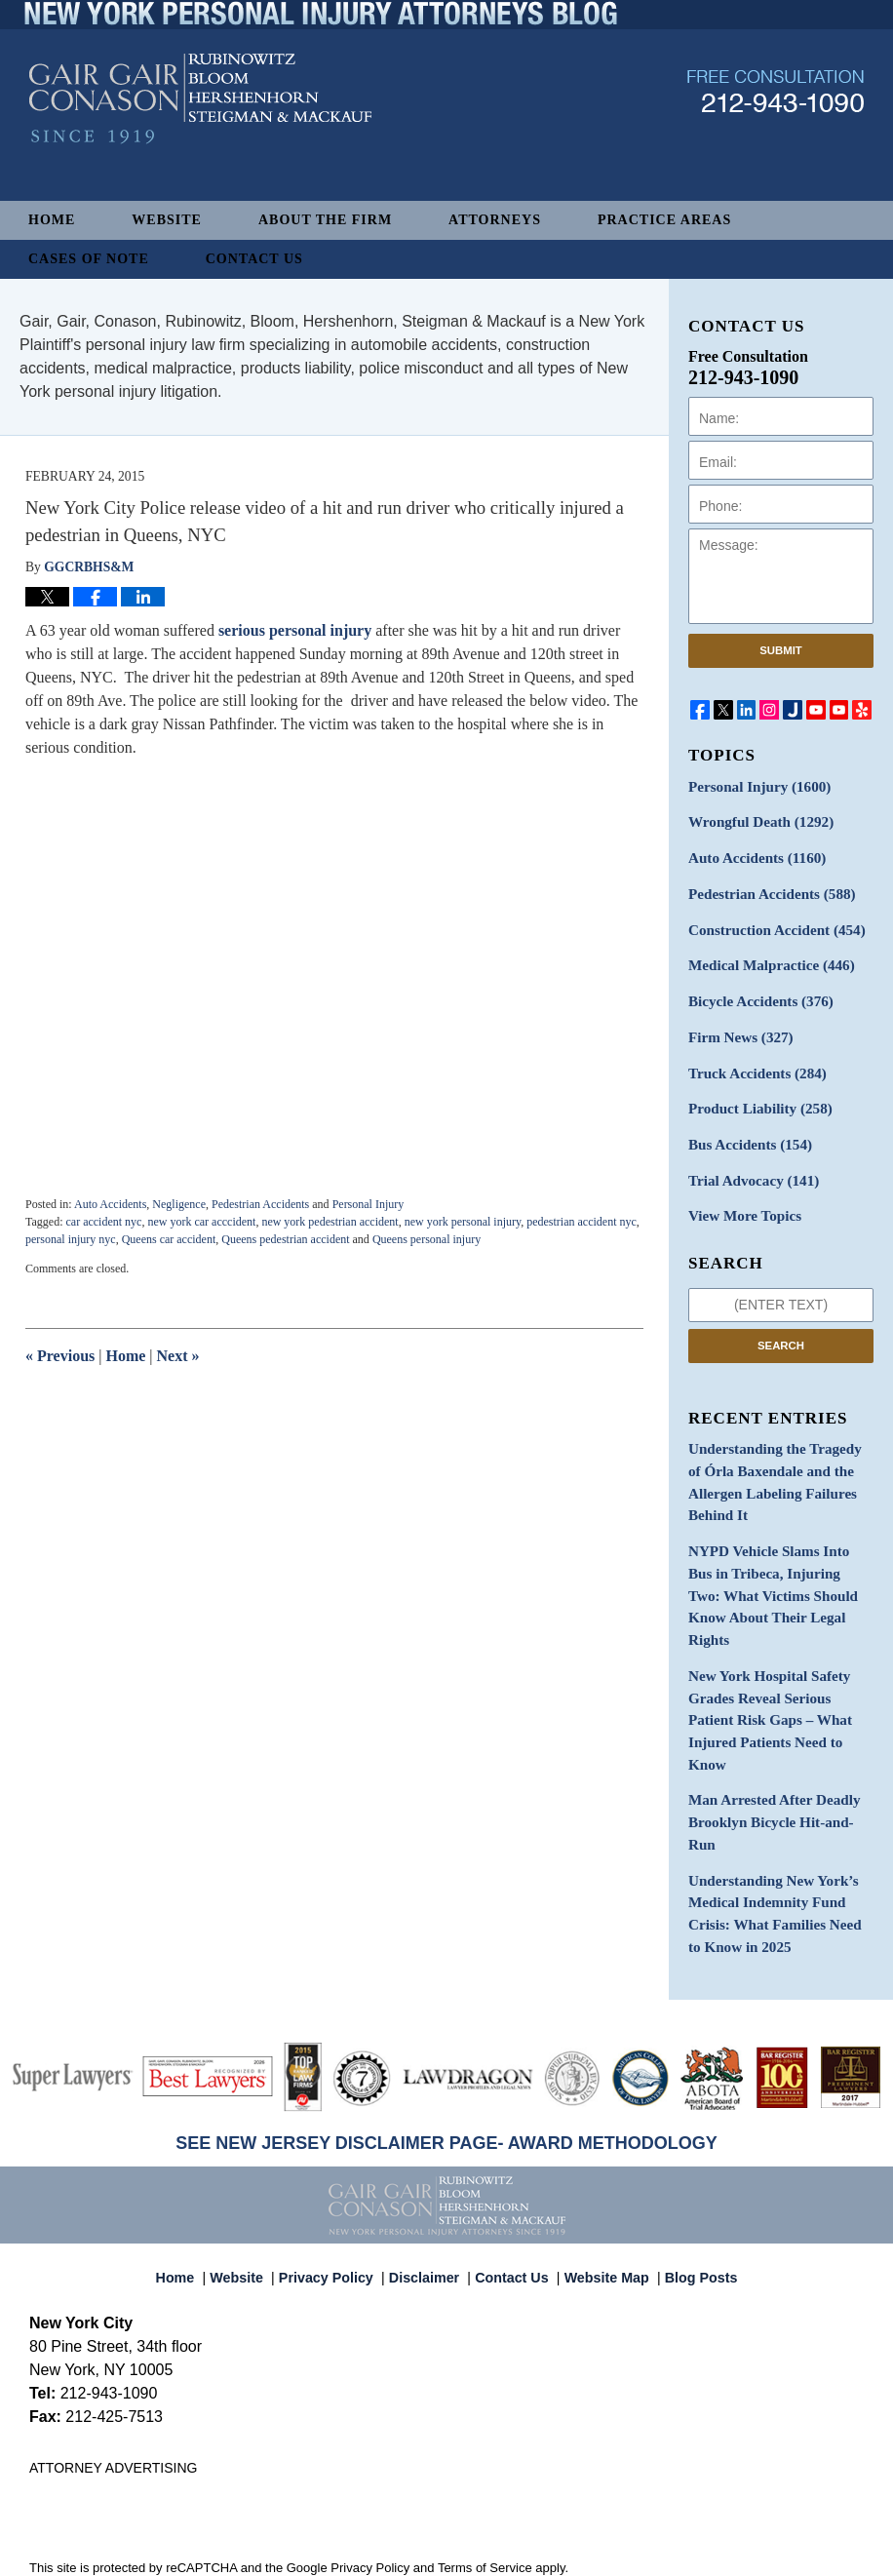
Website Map (601, 2150)
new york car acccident (201, 1222)
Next (178, 1355)
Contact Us (254, 259)
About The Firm (325, 220)
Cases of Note (88, 259)
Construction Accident (770, 923)
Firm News (737, 1025)
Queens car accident (169, 1239)
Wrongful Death (755, 820)
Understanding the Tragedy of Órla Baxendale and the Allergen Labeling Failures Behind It (776, 1458)
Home (51, 220)
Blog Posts (690, 2150)
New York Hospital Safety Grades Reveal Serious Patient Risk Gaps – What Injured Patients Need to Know (777, 1649)
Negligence (179, 1204)
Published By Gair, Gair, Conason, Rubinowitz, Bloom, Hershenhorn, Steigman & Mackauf (775, 130)
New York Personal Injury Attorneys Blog (200, 138)
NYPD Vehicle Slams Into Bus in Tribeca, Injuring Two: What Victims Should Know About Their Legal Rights (780, 1553)
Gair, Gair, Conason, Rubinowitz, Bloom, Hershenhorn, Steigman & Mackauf (349, 2553)
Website (167, 220)
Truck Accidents (752, 1059)
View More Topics (740, 1196)
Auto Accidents (110, 1204)
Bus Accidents (745, 1127)
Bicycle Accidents (755, 991)
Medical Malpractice (765, 957)
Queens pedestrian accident (285, 1239)
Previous (60, 1355)
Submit (780, 650)
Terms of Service (485, 2448)
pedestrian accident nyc (581, 1222)
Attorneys (494, 220)
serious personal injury (296, 630)
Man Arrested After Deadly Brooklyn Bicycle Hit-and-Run (777, 1723)
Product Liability (755, 1093)
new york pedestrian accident (329, 1222)
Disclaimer (429, 2150)
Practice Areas (664, 220)
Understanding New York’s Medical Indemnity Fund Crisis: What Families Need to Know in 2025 (775, 1799)
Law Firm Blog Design (771, 2554)
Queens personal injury (426, 1239)
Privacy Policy (337, 2150)
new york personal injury (463, 1222)
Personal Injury (368, 1204)
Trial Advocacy (748, 1161)
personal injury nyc (70, 1239)
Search (780, 1323)
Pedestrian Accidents (260, 1204)
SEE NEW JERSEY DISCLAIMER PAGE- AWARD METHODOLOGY (446, 2024)
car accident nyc (103, 1222)
